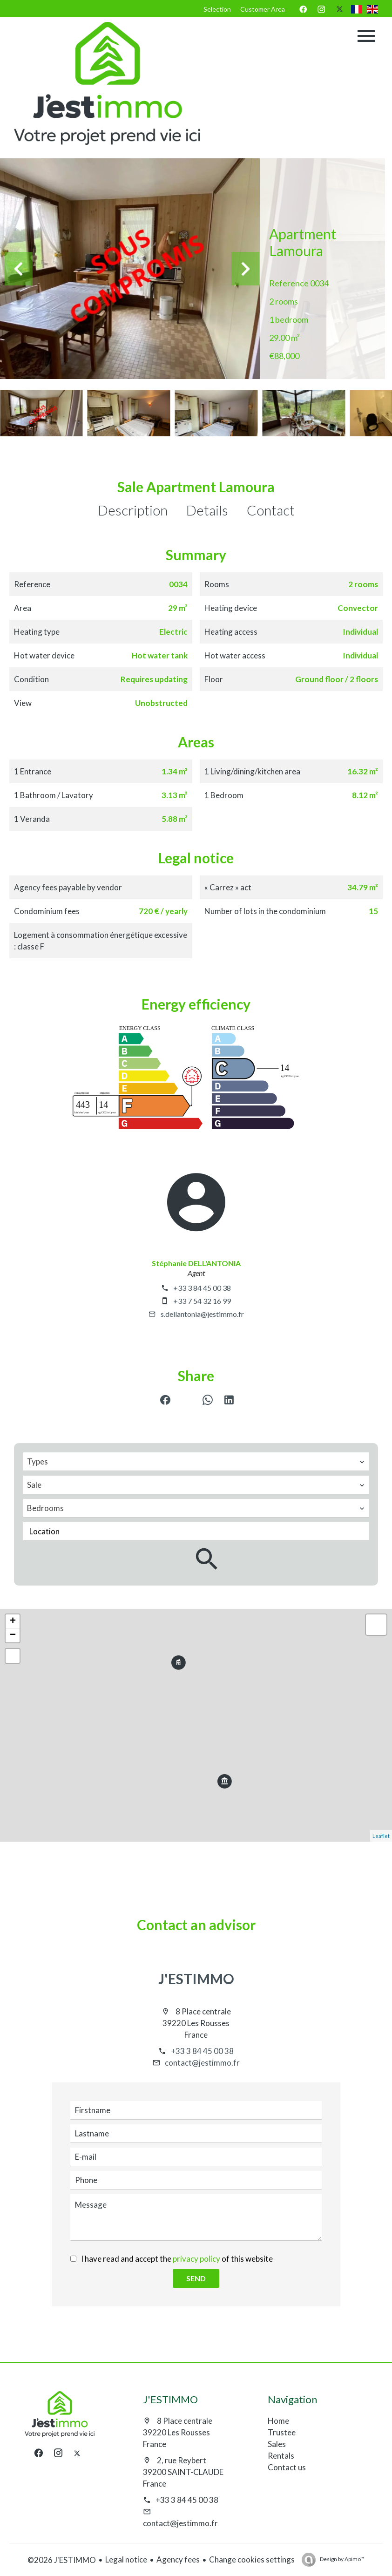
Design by (342, 2559)
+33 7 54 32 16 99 (202, 1300)
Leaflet (381, 1836)
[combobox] (196, 1461)
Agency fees (178, 2559)
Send (196, 2278)
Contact (271, 510)
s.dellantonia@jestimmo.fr (202, 1313)
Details (207, 510)
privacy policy (196, 2259)
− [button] (13, 1635)
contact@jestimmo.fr (202, 2063)
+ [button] (13, 1621)
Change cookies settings (252, 2559)
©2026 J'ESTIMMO (61, 2560)
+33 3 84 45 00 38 (202, 1287)
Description (133, 510)
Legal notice (126, 2559)
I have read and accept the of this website (177, 2259)
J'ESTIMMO (196, 1978)
